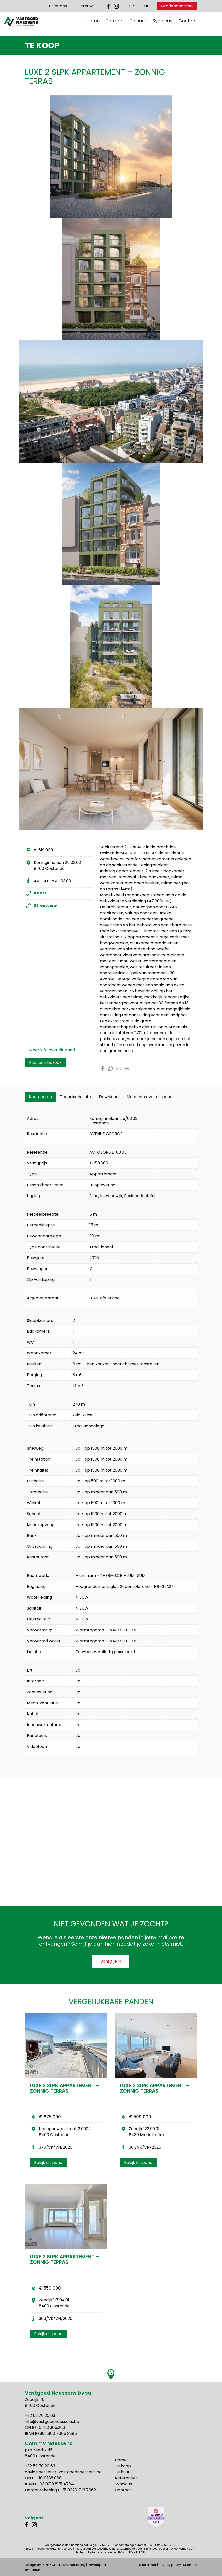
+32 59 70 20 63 (40, 2415)
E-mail (118, 1068)
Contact (187, 24)
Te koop (115, 24)
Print (126, 1068)
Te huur (138, 24)
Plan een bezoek (45, 1062)
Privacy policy (170, 2564)
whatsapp (110, 1068)
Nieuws (88, 6)
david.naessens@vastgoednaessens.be (63, 2472)
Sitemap (190, 2564)
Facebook (109, 6)
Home (93, 24)
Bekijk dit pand (48, 2162)
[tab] (40, 1097)
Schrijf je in (111, 1961)
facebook (102, 1068)
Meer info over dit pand (52, 1050)
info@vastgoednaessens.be (52, 2421)
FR (131, 6)
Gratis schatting (177, 6)
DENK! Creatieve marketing (64, 2564)
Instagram (116, 6)
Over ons (58, 6)
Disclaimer (147, 2564)
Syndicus (162, 24)
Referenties (126, 2478)
